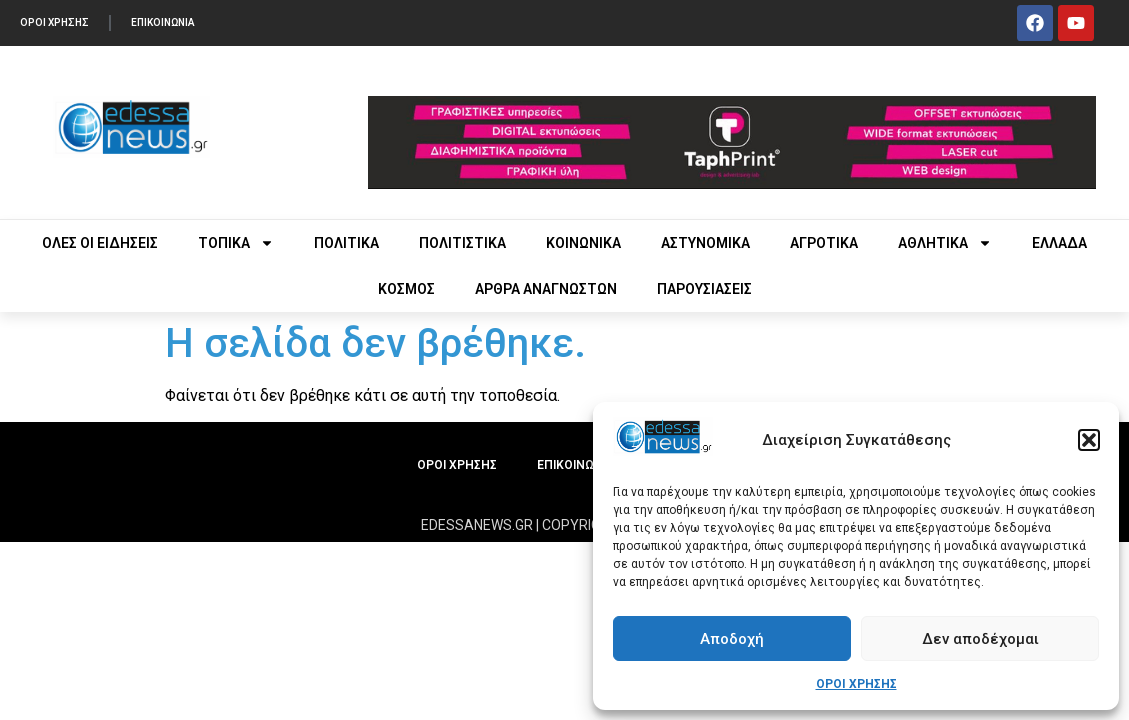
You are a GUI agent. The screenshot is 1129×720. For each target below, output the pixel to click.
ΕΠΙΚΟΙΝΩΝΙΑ (163, 22)
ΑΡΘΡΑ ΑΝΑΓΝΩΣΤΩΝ (546, 289)
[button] (1089, 440)
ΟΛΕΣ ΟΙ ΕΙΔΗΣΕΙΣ (100, 243)
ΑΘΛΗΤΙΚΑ (945, 243)
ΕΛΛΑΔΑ (1059, 243)
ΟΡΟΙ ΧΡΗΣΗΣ (856, 684)
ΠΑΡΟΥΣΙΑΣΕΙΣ (704, 289)
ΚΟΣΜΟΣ (406, 289)
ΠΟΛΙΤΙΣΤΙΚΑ (462, 243)
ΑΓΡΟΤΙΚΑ (824, 243)
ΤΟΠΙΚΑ (236, 243)
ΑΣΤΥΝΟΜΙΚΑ (705, 243)
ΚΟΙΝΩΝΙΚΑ (583, 243)
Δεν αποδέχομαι (980, 639)
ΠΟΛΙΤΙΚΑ (346, 243)
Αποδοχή (732, 639)
